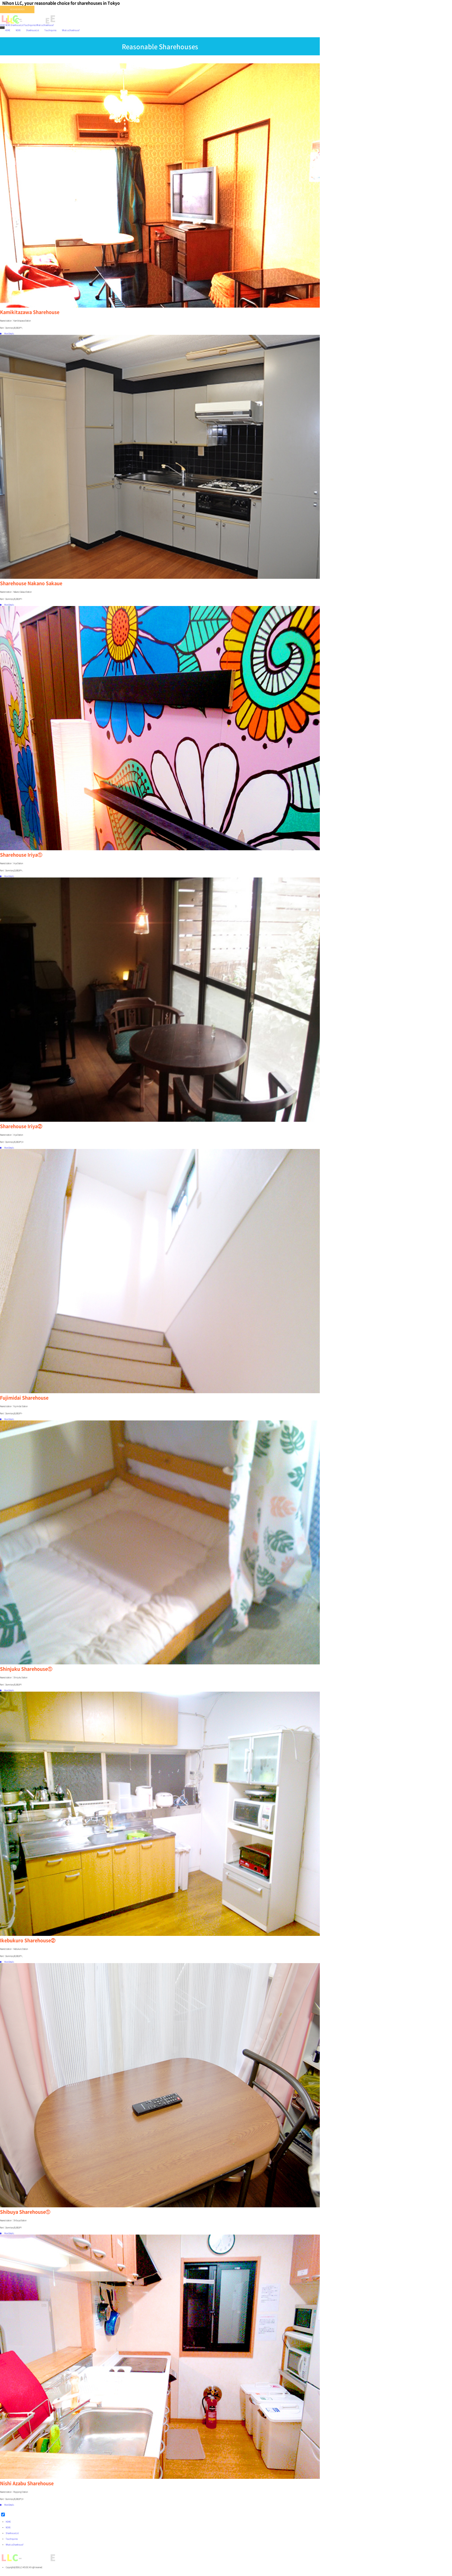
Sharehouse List (17, 25)
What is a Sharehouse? (45, 25)
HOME (2, 25)
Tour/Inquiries (30, 25)
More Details (7, 333)
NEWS (7, 25)
